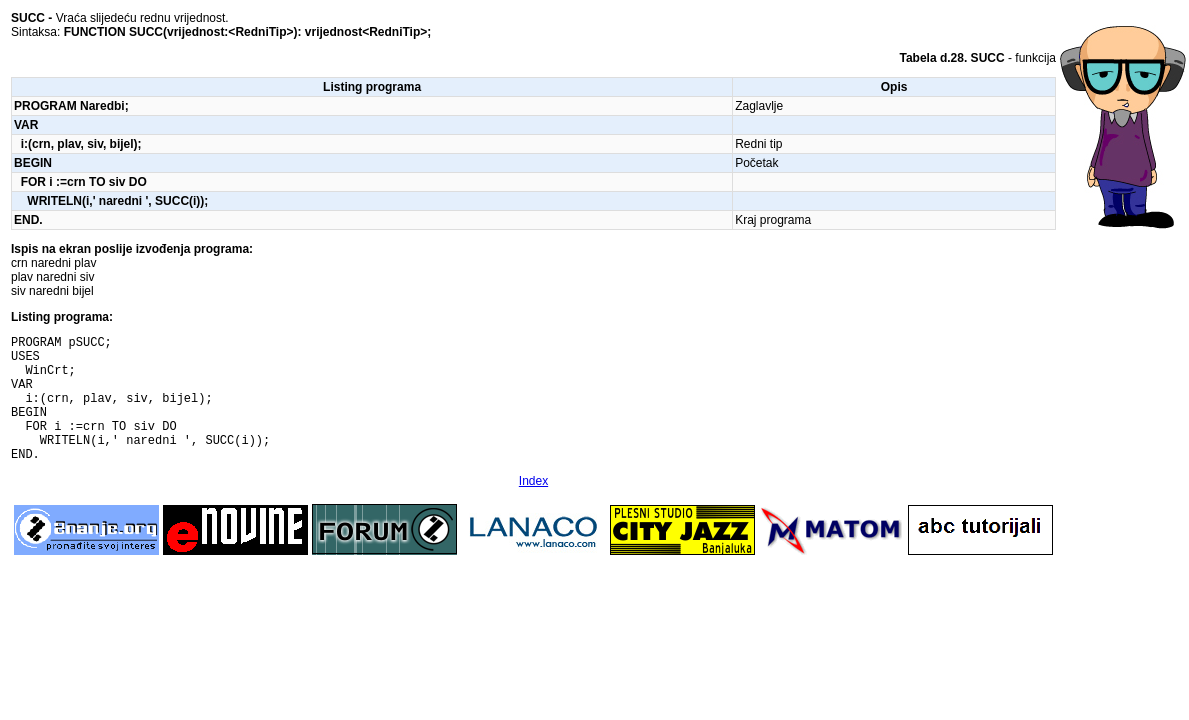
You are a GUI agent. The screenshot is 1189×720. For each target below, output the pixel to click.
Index (533, 508)
